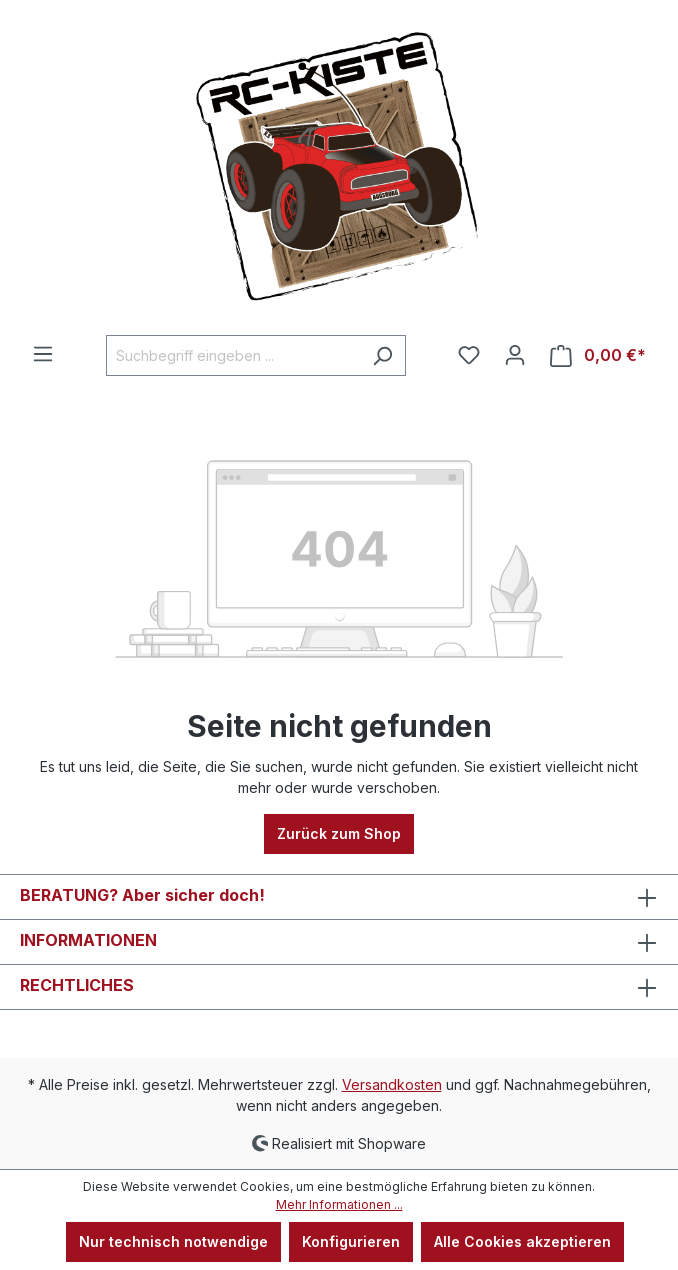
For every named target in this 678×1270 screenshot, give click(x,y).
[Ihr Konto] (515, 355)
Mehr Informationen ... (339, 1204)
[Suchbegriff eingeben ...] (233, 355)
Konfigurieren (351, 1241)
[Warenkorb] (598, 355)
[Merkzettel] (469, 355)
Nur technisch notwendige (173, 1241)
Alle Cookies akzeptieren (522, 1241)
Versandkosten (392, 1084)
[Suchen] (382, 355)
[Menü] (43, 354)
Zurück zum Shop (339, 833)
